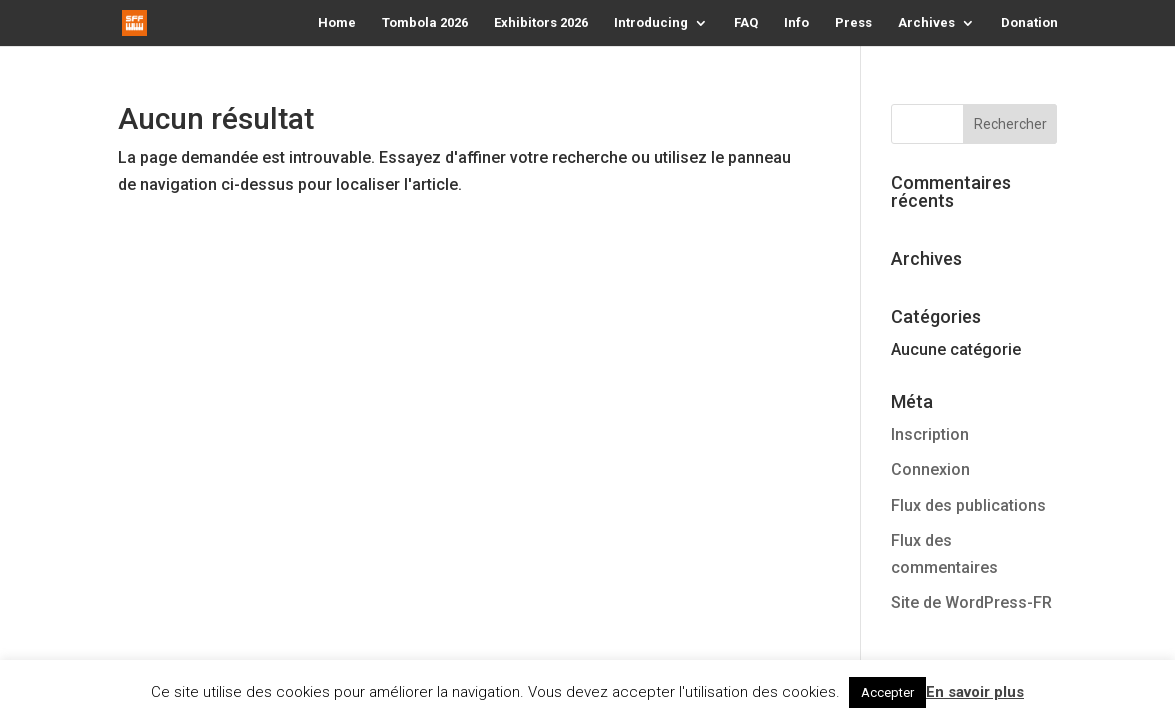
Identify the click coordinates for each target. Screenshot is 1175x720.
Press (853, 23)
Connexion (930, 469)
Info (796, 23)
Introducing (651, 23)
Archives (926, 23)
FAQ (746, 23)
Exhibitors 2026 (541, 23)
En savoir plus (975, 692)
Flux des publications (968, 505)
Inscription (930, 434)
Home (337, 23)
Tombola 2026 (425, 23)
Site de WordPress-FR (971, 602)
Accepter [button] (887, 692)
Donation (1029, 23)
